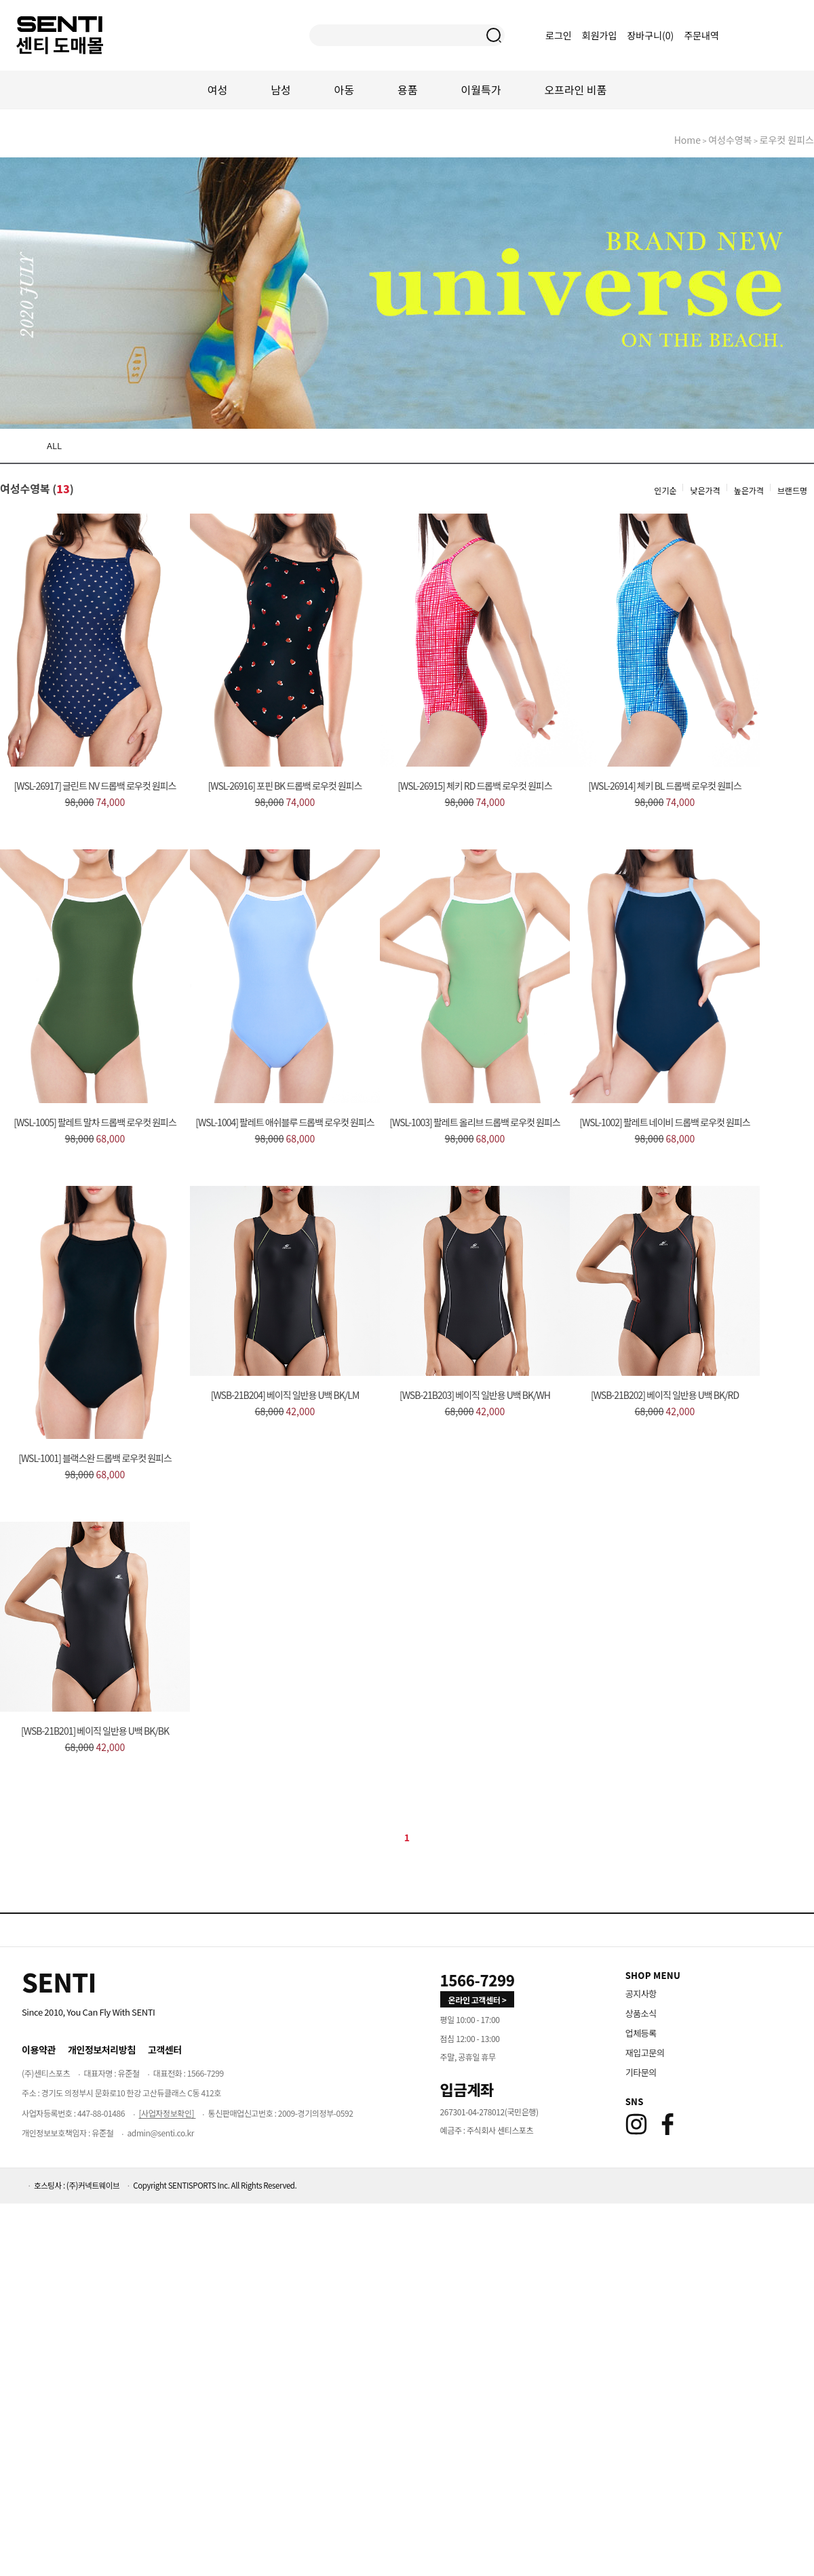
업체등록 (641, 2032)
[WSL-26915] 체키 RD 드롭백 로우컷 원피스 (474, 785)
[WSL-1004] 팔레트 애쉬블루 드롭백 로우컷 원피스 (284, 1122)
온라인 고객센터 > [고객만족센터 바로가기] (477, 1999)
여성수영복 (730, 140)
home (687, 140)
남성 (280, 89)
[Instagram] (636, 2124)
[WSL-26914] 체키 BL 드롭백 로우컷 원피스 (664, 785)
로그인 (558, 35)
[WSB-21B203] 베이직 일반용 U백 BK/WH (475, 1395)
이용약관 (39, 2049)
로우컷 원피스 (787, 140)
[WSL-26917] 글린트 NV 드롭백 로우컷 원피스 (95, 785)
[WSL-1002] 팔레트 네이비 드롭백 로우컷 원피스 (664, 1122)
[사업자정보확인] (166, 2113)
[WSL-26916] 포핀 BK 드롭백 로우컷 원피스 (285, 785)
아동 (344, 89)
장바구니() (651, 35)
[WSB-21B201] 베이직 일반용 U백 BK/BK (95, 1730)
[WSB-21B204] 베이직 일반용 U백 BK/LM (285, 1395)
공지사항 (641, 1993)
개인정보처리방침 (102, 2049)
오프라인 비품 (575, 89)
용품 (407, 89)
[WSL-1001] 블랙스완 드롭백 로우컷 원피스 (95, 1458)
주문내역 (701, 35)
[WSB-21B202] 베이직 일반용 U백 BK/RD (665, 1395)
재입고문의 (645, 2052)
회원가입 (599, 35)
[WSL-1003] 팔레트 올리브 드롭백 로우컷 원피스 (474, 1122)
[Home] (59, 1982)
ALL (54, 445)
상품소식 (641, 2013)
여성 (217, 89)
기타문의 (641, 2072)
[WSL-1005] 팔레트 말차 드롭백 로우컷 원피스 (95, 1122)
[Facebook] (667, 2124)
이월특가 (481, 89)
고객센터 (165, 2049)
